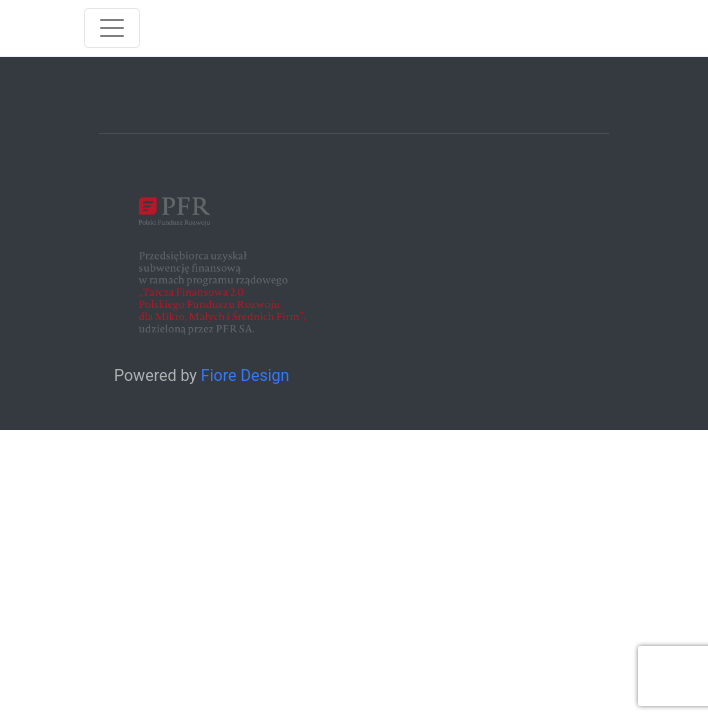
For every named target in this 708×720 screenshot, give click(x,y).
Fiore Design (245, 375)
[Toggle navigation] (112, 28)
